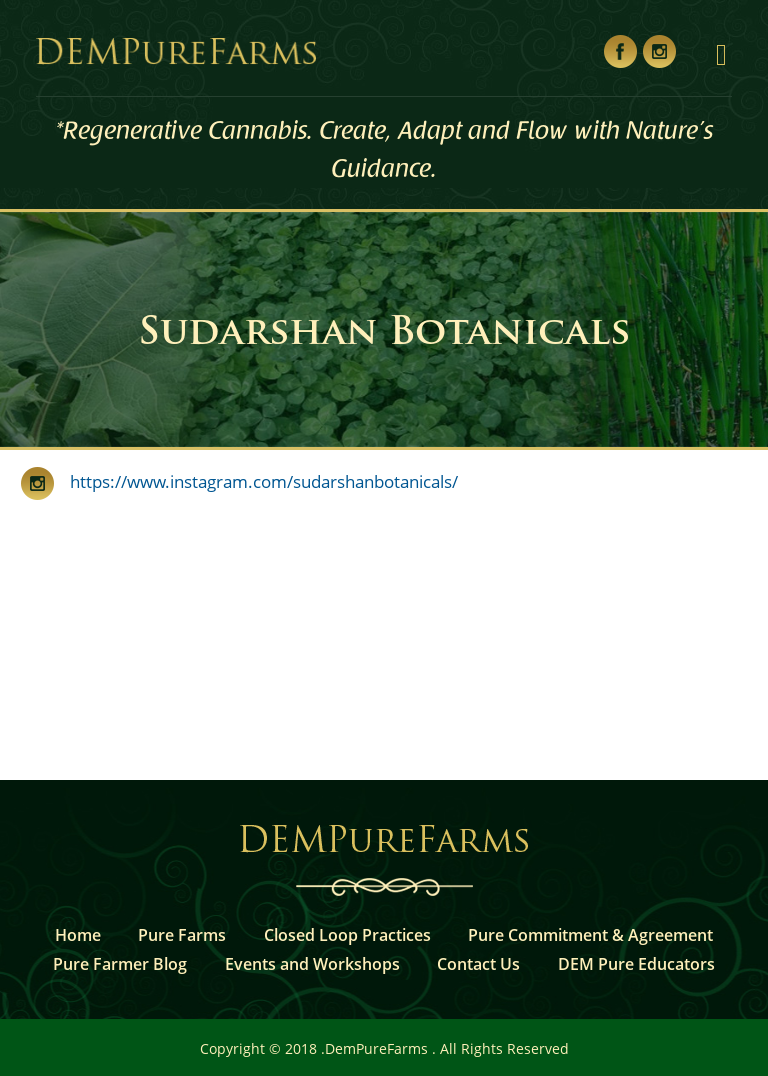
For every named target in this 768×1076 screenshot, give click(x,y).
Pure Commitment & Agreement (590, 935)
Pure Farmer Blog (120, 964)
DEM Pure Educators (636, 964)
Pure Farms (182, 935)
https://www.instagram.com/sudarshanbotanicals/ (256, 481)
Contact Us (478, 964)
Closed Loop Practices (347, 935)
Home (78, 935)
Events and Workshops (312, 964)
